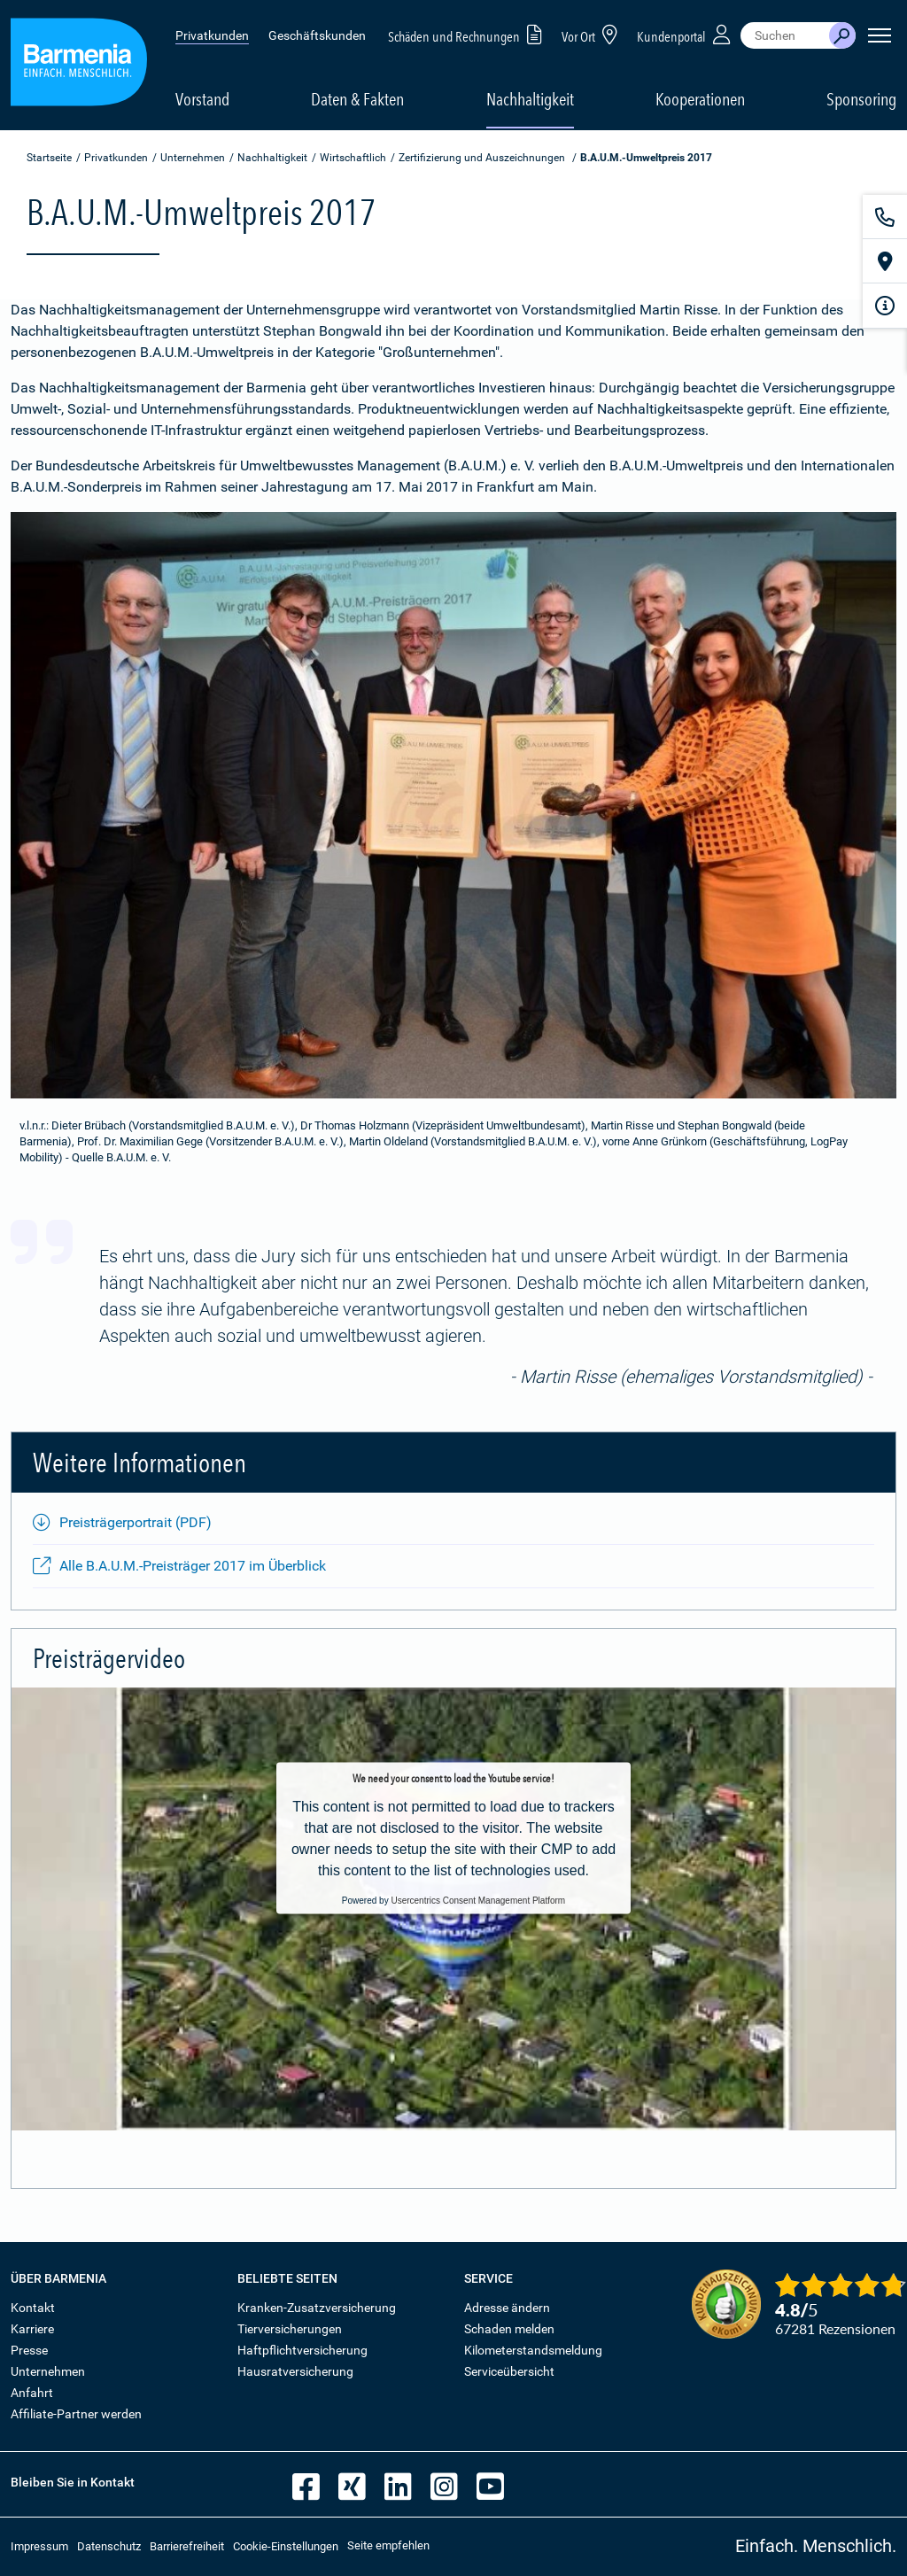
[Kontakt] (885, 217)
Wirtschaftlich (353, 157)
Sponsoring (861, 99)
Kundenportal (685, 34)
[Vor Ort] (885, 261)
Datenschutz (109, 2546)
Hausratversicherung (295, 2371)
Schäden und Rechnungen (468, 34)
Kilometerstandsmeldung (533, 2350)
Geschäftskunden (317, 35)
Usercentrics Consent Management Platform (478, 1900)
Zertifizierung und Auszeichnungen (482, 157)
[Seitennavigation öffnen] (879, 35)
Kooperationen (700, 99)
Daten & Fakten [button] (357, 99)
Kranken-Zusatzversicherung (316, 2308)
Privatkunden (212, 35)
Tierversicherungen (289, 2329)
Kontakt (33, 2308)
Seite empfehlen (388, 2545)
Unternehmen (192, 157)
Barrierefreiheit (187, 2546)
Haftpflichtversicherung (302, 2350)
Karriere (32, 2329)
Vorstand (202, 99)
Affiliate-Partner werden (76, 2414)
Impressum (39, 2546)
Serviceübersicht (509, 2371)
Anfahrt (32, 2393)
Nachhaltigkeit (272, 157)
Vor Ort (593, 34)
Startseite (49, 157)
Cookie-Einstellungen (285, 2546)
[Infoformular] (885, 305)
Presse (29, 2350)
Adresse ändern (507, 2308)
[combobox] (784, 35)
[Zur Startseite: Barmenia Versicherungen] (79, 65)
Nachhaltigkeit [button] (530, 99)
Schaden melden (509, 2329)
